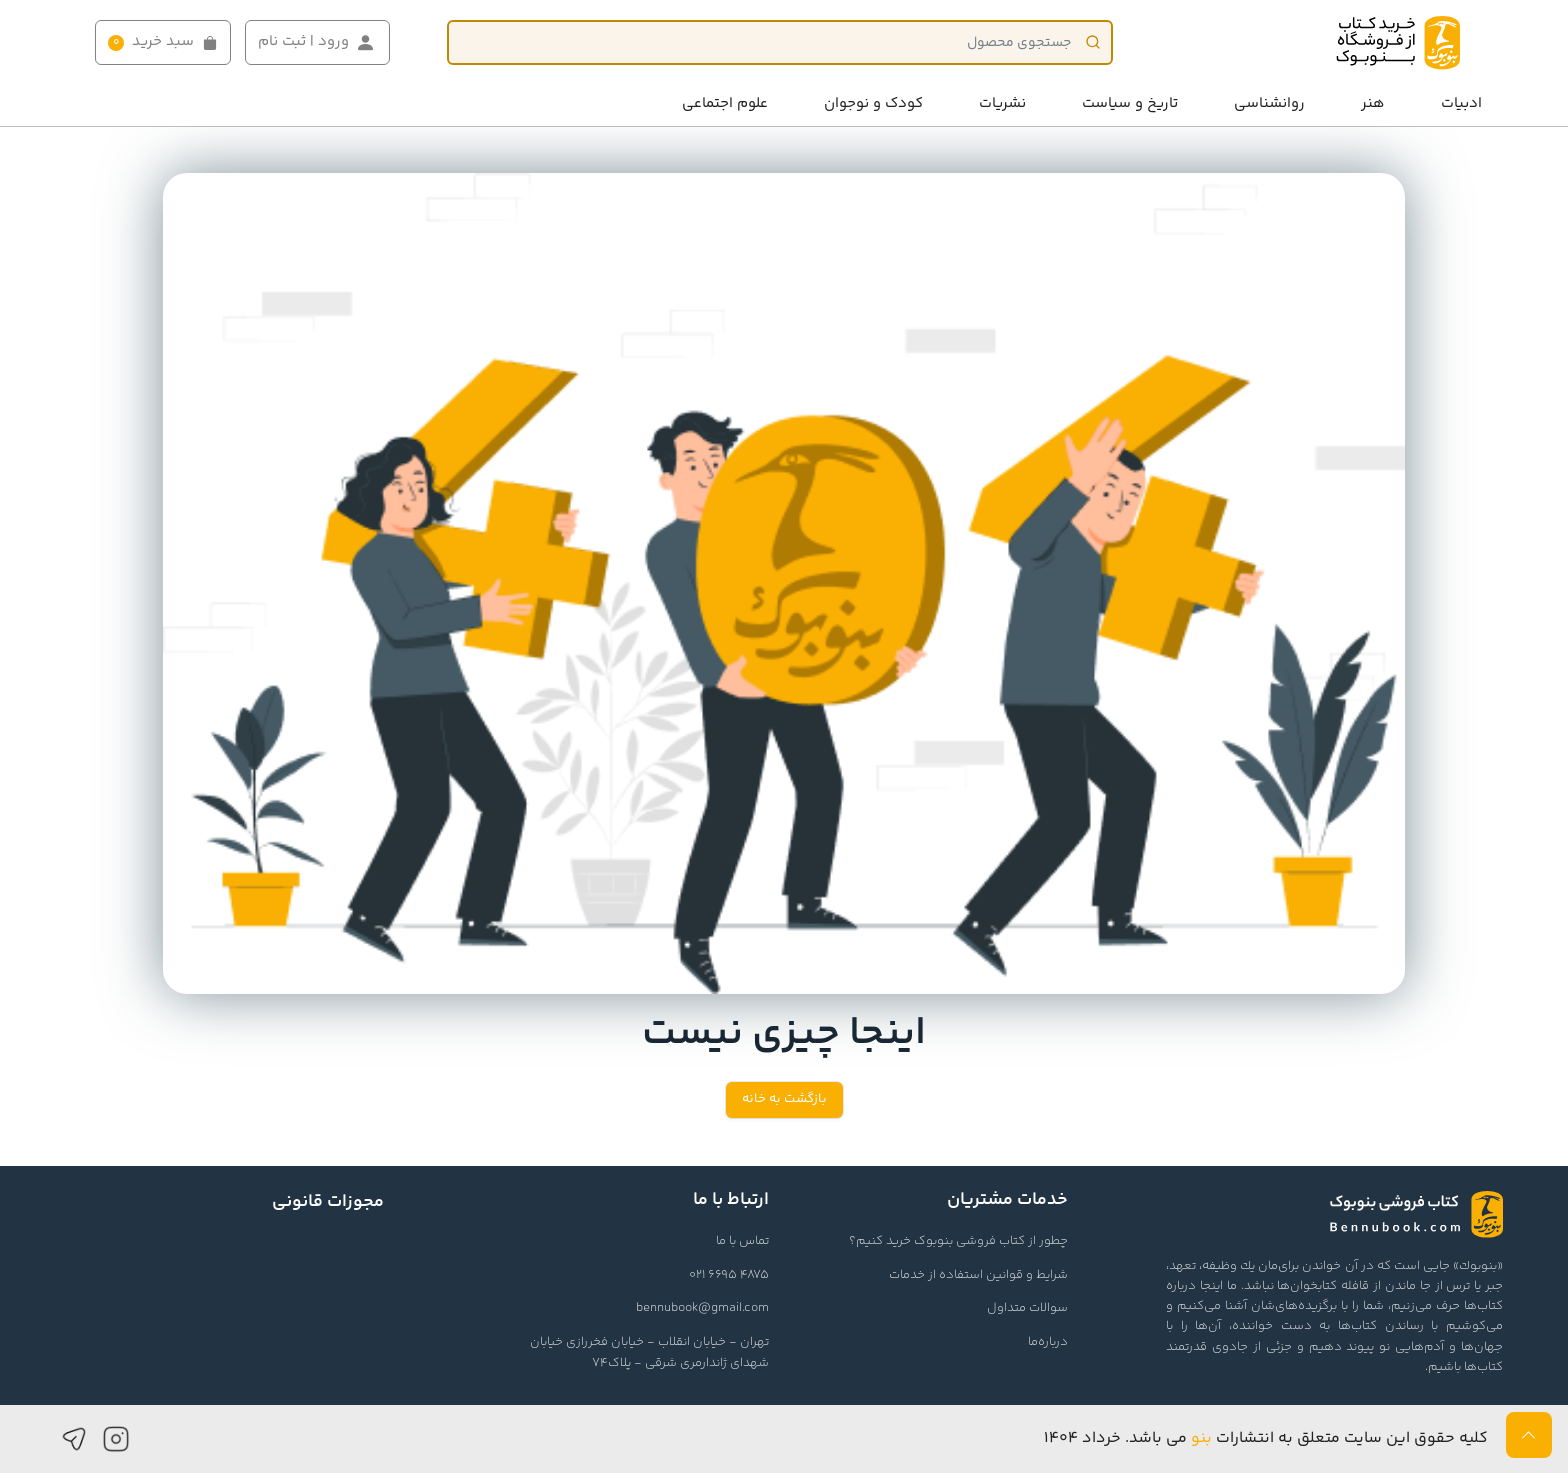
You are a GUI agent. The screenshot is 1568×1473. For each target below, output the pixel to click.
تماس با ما (742, 1241)
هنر (1373, 103)
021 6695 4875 (729, 1275)
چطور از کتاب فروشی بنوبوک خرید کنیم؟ (958, 1241)
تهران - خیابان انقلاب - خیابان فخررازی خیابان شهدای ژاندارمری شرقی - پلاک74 (649, 1352)
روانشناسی (1269, 103)
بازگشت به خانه (784, 1099)
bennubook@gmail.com (702, 1308)
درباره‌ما (1048, 1342)
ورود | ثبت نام (317, 42)
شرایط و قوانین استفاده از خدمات (978, 1275)
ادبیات (1461, 103)
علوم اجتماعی (725, 103)
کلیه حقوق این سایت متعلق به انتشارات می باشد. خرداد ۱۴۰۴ (1266, 1438)
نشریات (1002, 103)
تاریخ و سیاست (1130, 103)
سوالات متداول (1027, 1308)
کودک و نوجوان (873, 103)
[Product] (780, 42)
